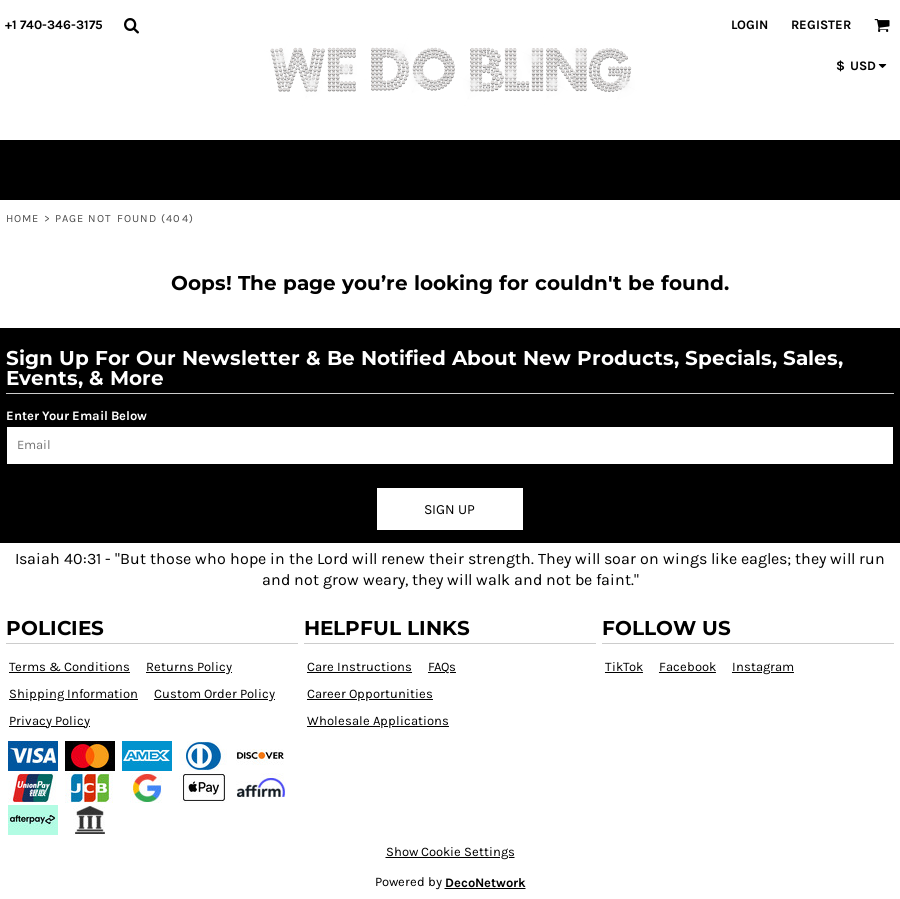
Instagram (763, 666)
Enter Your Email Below (76, 415)
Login (749, 24)
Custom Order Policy (214, 693)
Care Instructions (359, 666)
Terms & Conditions (69, 666)
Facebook (687, 666)
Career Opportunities (370, 693)
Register (821, 24)
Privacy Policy (49, 720)
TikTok (624, 666)
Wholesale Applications (378, 720)
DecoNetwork (485, 882)
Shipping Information (73, 693)
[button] (131, 25)
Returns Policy (189, 666)
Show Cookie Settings (450, 851)
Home (22, 218)
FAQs (442, 666)
